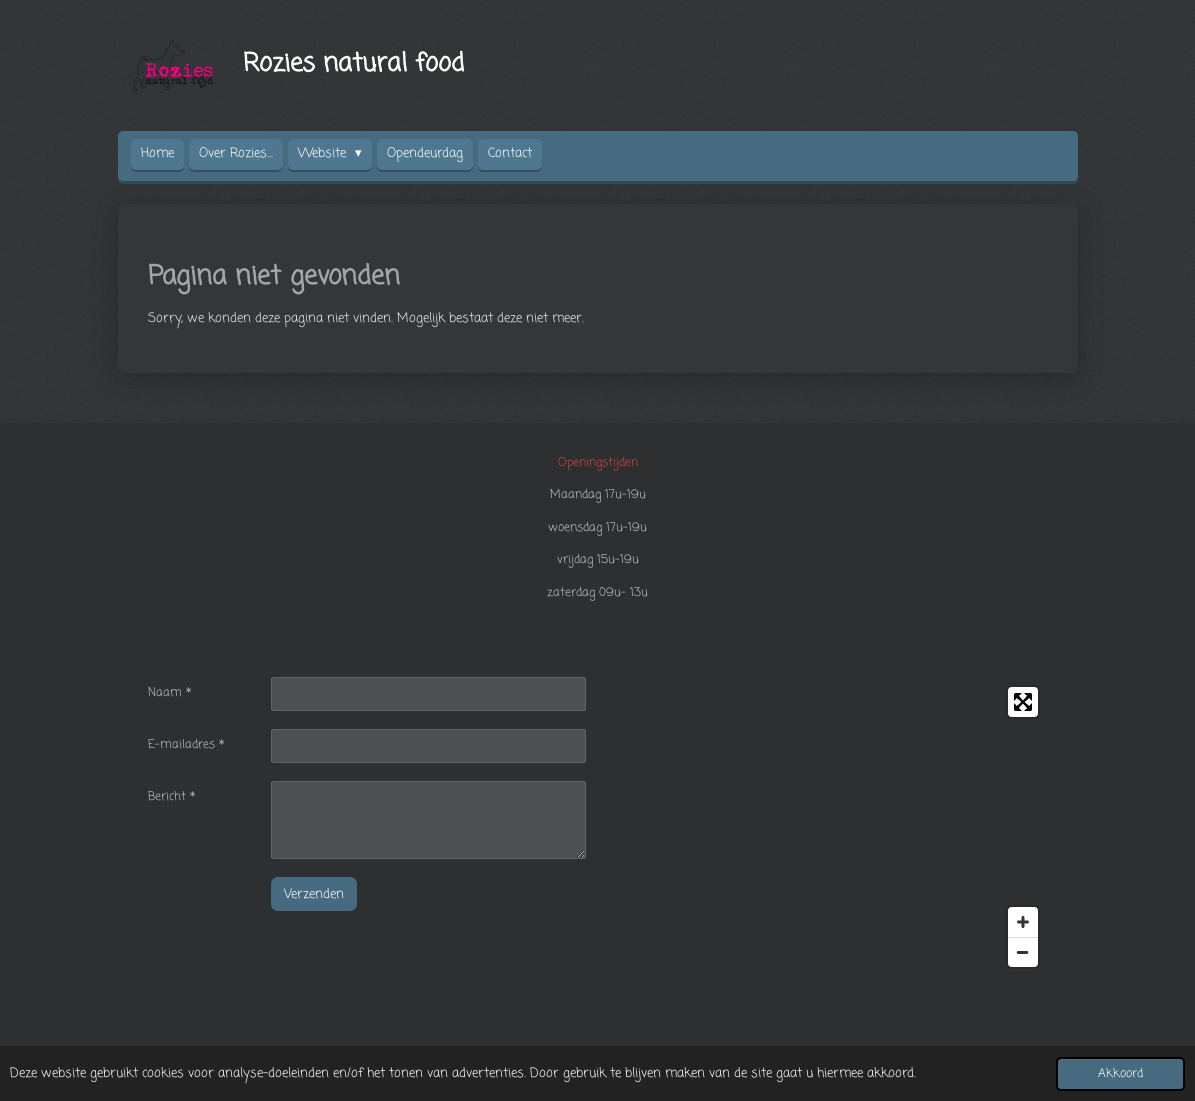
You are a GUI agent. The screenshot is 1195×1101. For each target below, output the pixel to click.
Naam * (169, 693)
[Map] (829, 827)
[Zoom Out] (1023, 952)
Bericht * (171, 797)
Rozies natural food (353, 64)
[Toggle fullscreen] (1023, 702)
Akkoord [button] (1120, 1074)
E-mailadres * (186, 745)
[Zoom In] (1023, 922)
